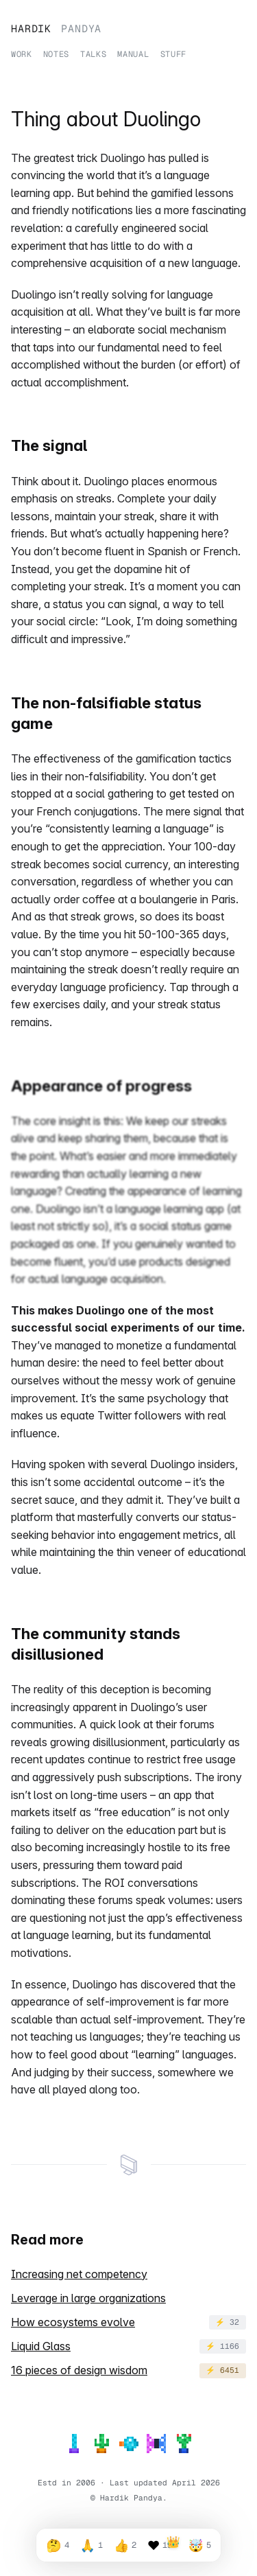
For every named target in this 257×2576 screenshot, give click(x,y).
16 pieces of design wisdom (79, 2370)
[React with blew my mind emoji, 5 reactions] (199, 2545)
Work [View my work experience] (21, 52)
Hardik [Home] (56, 26)
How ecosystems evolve (73, 2322)
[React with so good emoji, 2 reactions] (125, 2545)
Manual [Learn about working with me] (133, 52)
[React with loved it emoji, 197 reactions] (162, 2545)
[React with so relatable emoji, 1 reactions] (91, 2545)
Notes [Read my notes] (56, 52)
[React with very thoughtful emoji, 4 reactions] (57, 2545)
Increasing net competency (79, 2274)
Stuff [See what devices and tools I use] (173, 52)
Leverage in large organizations (88, 2298)
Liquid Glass (41, 2346)
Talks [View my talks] (93, 52)
